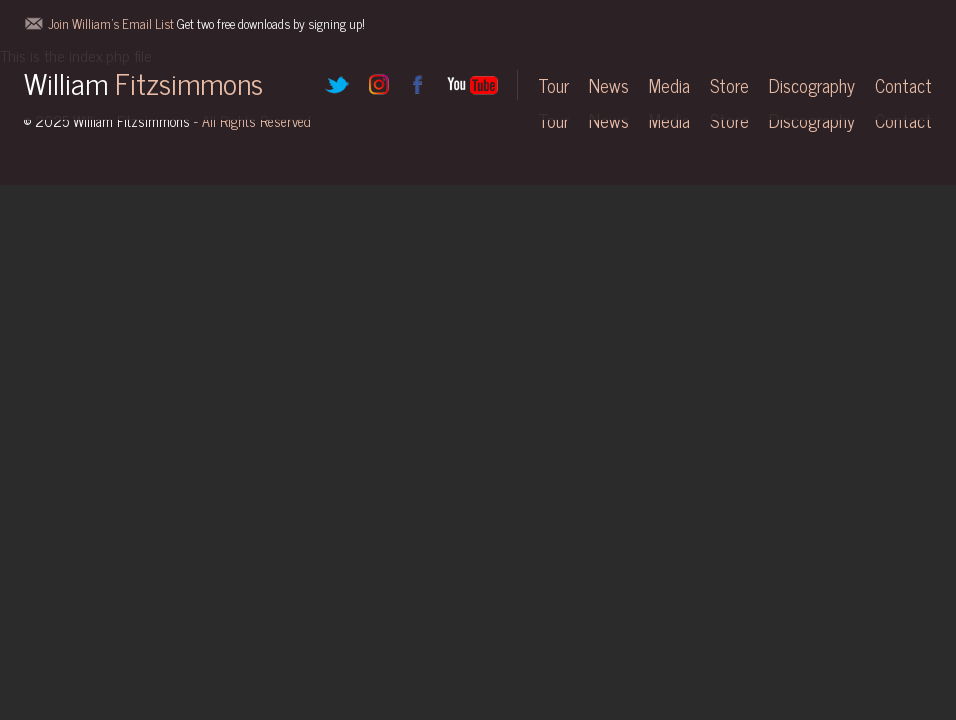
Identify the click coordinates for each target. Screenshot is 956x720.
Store (729, 85)
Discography (812, 85)
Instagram (377, 85)
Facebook (417, 85)
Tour (553, 85)
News (609, 85)
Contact (903, 85)
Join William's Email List (206, 23)
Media (669, 85)
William (143, 82)
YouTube (472, 85)
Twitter (337, 85)
